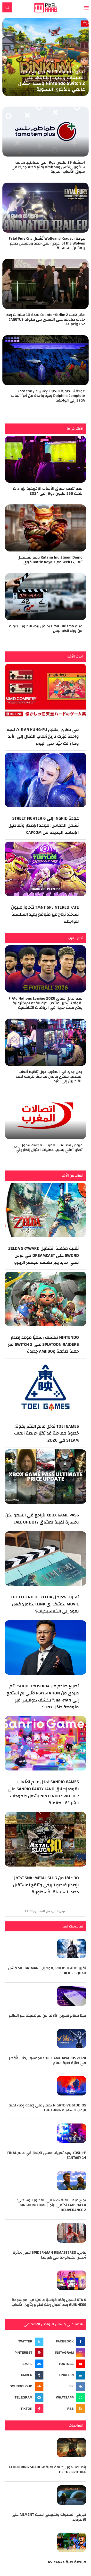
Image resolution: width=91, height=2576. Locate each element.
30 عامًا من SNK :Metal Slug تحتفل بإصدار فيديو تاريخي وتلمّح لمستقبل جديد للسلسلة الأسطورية (45, 1885)
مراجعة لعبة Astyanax (67, 2562)
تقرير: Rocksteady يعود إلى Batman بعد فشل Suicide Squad (47, 1970)
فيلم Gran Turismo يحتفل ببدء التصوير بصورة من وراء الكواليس (46, 628)
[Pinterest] (25, 2352)
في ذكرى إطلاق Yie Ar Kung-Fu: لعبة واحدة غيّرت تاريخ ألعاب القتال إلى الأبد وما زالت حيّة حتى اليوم (43, 737)
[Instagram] (66, 2352)
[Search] (7, 7)
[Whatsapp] (66, 2397)
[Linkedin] (66, 2375)
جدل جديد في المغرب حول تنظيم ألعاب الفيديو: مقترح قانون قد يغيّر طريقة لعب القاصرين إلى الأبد (49, 1076)
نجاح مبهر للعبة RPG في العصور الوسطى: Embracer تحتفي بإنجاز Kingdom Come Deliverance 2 (51, 2204)
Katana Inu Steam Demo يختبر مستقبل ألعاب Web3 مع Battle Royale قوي (50, 560)
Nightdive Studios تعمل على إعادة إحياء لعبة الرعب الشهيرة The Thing (47, 2108)
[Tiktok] (25, 2408)
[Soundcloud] (25, 2386)
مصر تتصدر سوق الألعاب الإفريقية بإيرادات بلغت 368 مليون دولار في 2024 (48, 491)
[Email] (25, 2364)
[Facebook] (66, 2341)
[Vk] (66, 2386)
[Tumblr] (25, 2375)
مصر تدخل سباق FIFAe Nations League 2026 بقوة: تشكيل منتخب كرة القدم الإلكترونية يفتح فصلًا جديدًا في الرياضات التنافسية (45, 1003)
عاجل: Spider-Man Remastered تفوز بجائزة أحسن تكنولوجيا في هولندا (49, 2255)
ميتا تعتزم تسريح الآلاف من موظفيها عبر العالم (47, 2015)
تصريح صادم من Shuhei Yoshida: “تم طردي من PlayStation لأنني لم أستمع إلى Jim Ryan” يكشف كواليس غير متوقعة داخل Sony (43, 1696)
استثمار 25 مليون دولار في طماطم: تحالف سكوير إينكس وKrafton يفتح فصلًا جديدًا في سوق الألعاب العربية (48, 167)
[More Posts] (45, 1911)
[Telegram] (25, 2397)
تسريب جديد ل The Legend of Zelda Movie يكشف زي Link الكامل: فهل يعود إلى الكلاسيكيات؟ (45, 1604)
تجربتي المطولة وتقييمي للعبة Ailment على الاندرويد (49, 2517)
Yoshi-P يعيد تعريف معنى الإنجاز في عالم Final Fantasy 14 (46, 2155)
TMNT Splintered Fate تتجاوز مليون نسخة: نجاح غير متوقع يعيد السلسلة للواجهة (45, 914)
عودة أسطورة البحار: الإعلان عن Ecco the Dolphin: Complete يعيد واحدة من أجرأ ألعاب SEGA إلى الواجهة (48, 395)
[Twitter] (25, 2341)
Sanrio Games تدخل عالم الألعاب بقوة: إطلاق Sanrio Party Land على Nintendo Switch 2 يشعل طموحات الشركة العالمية (43, 1792)
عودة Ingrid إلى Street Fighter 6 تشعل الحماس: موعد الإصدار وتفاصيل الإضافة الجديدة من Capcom (43, 825)
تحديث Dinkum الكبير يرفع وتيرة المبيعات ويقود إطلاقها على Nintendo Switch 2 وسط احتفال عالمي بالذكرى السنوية (51, 80)
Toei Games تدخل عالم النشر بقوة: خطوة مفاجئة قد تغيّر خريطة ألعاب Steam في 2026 (46, 1433)
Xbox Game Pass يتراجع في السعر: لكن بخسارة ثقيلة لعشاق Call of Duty (42, 1518)
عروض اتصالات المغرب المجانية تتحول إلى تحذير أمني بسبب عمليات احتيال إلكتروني (48, 1147)
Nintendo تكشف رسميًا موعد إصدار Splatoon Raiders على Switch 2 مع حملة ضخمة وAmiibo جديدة (43, 1344)
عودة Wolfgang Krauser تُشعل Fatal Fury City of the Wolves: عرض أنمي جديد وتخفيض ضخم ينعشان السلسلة (47, 243)
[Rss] (66, 2408)
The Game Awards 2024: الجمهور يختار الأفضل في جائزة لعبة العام (47, 2060)
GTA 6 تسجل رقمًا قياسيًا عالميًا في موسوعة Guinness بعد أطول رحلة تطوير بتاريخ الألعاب (49, 2302)
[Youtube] (66, 2364)
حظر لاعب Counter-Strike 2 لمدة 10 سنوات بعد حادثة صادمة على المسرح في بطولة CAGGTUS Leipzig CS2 (45, 319)
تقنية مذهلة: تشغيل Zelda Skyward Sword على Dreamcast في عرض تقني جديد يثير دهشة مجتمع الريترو (43, 1255)
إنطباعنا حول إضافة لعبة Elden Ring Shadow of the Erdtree (47, 2469)
